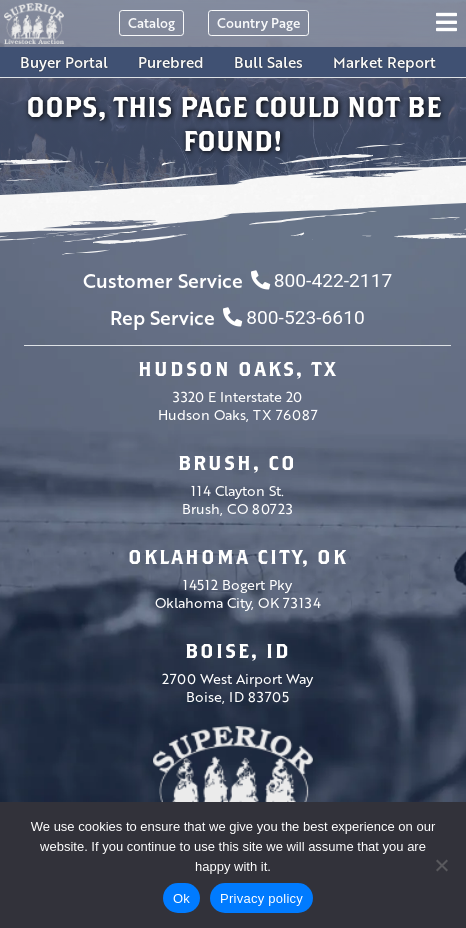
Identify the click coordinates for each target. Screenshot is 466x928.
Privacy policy (261, 898)
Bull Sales (268, 62)
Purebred (171, 62)
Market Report (384, 62)
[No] (441, 865)
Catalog (151, 22)
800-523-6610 (293, 317)
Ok (181, 898)
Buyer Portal (64, 62)
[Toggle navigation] (449, 23)
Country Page (258, 22)
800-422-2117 (321, 280)
